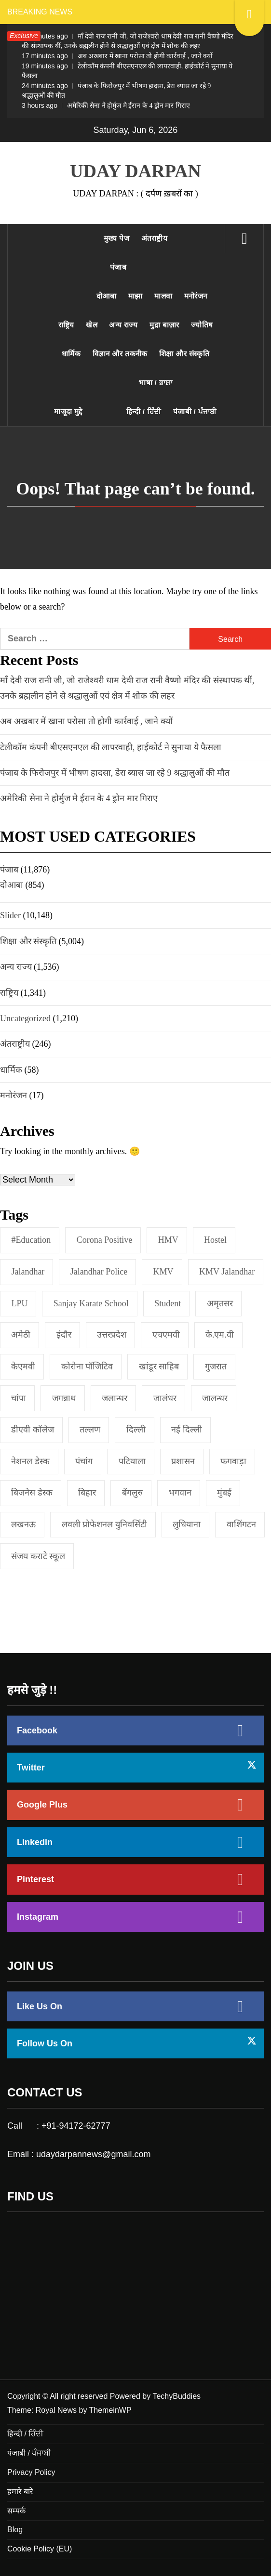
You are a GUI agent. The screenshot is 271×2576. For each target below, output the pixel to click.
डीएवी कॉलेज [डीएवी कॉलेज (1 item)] (32, 1429)
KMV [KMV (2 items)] (163, 1271)
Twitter (31, 1767)
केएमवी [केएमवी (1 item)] (23, 1366)
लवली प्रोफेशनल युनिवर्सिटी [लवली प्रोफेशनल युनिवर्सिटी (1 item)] (104, 1524)
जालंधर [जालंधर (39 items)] (164, 1398)
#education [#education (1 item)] (31, 1240)
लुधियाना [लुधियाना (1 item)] (187, 1524)
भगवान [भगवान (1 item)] (179, 1492)
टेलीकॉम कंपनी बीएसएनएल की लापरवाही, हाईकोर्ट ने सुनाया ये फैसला (127, 70)
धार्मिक (71, 354)
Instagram (37, 1917)
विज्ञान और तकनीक (120, 354)
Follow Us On (44, 2043)
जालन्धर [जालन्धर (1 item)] (215, 1398)
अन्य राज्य (123, 325)
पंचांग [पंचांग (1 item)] (84, 1461)
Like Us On (39, 2006)
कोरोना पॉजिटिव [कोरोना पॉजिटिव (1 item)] (87, 1366)
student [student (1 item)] (167, 1303)
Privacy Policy (31, 2472)
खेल (91, 325)
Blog (15, 2529)
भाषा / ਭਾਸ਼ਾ (155, 382)
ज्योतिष (202, 325)
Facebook (37, 1730)
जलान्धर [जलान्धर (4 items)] (114, 1398)
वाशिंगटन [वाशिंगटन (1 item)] (241, 1524)
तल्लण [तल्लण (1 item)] (90, 1429)
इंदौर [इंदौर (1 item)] (63, 1335)
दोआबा (106, 296)
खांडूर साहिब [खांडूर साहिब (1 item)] (159, 1366)
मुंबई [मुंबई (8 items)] (224, 1492)
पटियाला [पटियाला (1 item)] (132, 1461)
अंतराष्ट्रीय (154, 238)
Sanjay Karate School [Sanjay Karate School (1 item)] (91, 1303)
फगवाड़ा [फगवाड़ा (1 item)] (233, 1461)
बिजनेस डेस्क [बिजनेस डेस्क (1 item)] (32, 1492)
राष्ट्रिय (66, 325)
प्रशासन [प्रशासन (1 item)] (183, 1461)
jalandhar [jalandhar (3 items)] (27, 1271)
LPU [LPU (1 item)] (19, 1303)
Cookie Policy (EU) (39, 2549)
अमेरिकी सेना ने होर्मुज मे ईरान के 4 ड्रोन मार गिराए (106, 105)
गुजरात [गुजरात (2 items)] (216, 1366)
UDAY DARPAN (135, 171)
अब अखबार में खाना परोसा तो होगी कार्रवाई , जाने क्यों (117, 56)
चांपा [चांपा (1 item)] (18, 1398)
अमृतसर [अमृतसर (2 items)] (220, 1303)
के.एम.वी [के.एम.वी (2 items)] (219, 1335)
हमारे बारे (20, 2491)
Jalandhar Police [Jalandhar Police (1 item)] (98, 1271)
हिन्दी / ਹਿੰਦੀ (143, 411)
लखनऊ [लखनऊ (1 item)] (23, 1524)
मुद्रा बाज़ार (164, 325)
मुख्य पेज (116, 238)
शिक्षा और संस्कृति (184, 354)
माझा (135, 296)
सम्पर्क (16, 2511)
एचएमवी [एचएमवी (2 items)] (166, 1335)
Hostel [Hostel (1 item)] (215, 1240)
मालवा (163, 296)
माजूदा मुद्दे (68, 411)
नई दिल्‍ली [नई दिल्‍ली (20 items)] (186, 1429)
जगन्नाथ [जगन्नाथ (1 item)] (64, 1398)
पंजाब (118, 267)
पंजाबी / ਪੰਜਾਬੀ (195, 411)
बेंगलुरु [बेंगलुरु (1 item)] (132, 1492)
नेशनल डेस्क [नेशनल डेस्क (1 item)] (30, 1461)
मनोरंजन (195, 296)
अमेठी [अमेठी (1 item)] (20, 1335)
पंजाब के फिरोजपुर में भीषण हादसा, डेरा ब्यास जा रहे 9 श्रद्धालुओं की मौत (116, 90)
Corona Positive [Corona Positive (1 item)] (105, 1240)
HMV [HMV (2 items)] (168, 1240)
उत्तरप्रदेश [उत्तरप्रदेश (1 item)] (111, 1335)
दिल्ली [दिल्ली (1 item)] (136, 1429)
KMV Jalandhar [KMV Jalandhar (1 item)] (227, 1271)
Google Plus (42, 1804)
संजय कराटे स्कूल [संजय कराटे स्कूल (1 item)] (38, 1556)
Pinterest (35, 1879)
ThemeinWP (110, 2410)
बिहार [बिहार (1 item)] (87, 1492)
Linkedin (35, 1842)
